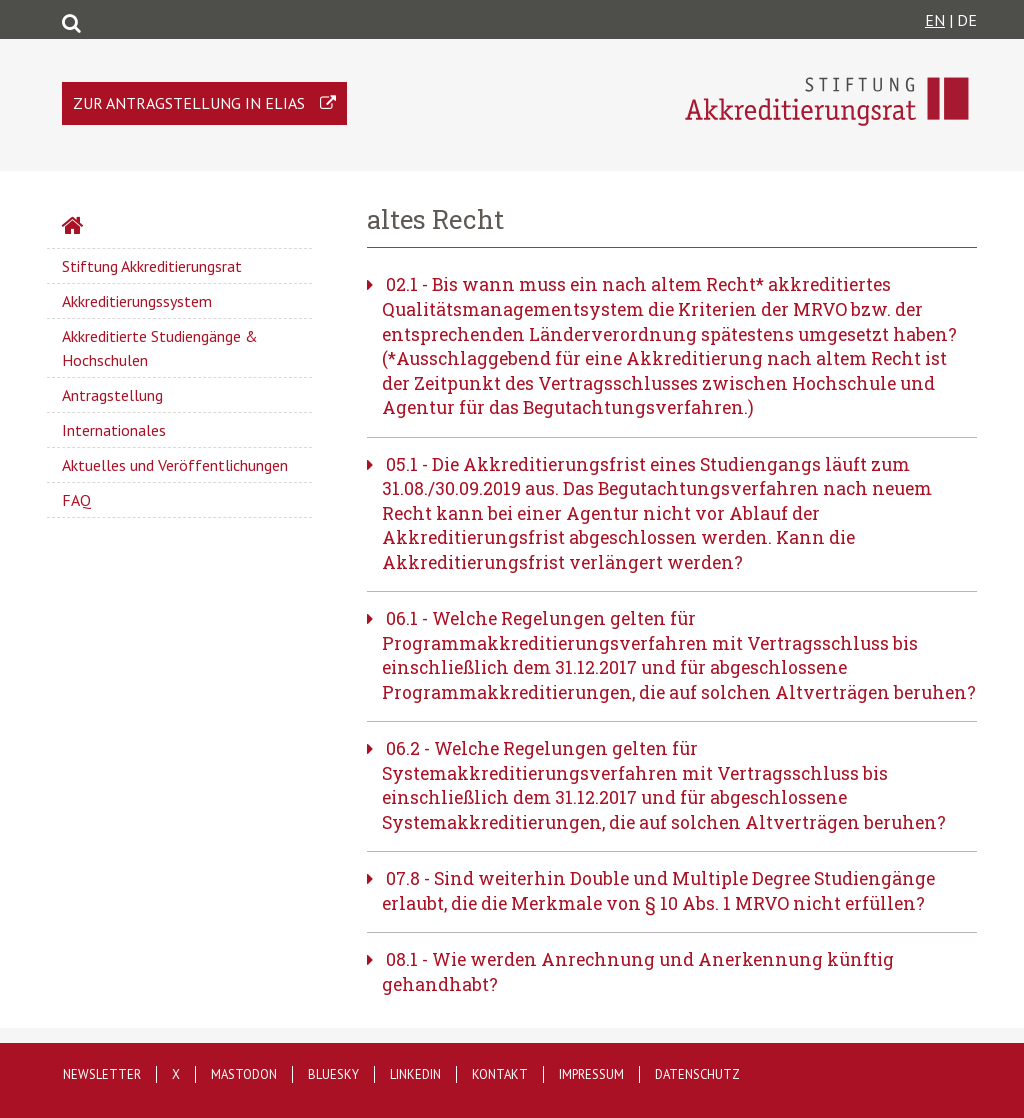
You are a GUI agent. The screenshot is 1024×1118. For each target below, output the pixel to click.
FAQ (76, 500)
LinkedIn (415, 1074)
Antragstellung (112, 395)
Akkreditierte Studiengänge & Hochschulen (160, 348)
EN (935, 20)
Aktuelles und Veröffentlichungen (175, 465)
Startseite (126, 228)
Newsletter (102, 1074)
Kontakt (500, 1074)
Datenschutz (697, 1074)
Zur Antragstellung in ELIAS (189, 103)
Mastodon (244, 1074)
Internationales (114, 430)
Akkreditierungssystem (137, 301)
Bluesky (333, 1074)
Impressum (591, 1074)
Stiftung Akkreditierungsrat (152, 266)
